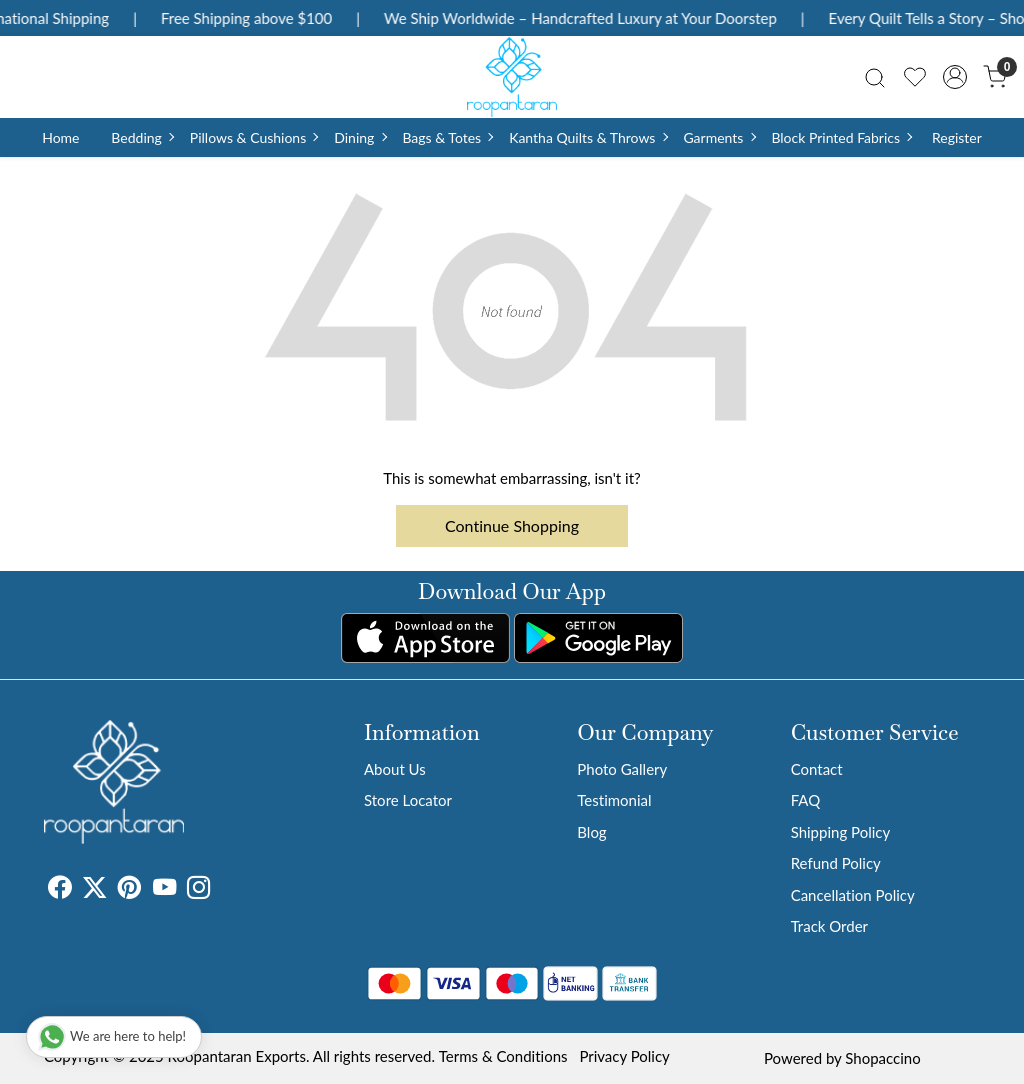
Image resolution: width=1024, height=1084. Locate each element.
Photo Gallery (622, 769)
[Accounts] (955, 77)
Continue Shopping (512, 525)
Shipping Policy (841, 832)
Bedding (141, 137)
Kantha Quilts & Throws (587, 137)
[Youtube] (164, 890)
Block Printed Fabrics (841, 137)
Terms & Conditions (503, 1056)
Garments (718, 137)
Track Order (829, 926)
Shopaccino (882, 1058)
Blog (591, 832)
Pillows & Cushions (253, 137)
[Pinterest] (129, 890)
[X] (94, 890)
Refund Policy (836, 863)
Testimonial (614, 800)
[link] (875, 76)
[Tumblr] (222, 890)
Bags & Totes (447, 137)
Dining (359, 137)
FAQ (806, 800)
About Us (395, 769)
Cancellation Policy (853, 895)
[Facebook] (59, 890)
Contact (817, 769)
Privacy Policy (624, 1056)
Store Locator (408, 800)
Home (60, 137)
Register (957, 137)
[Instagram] (198, 890)
